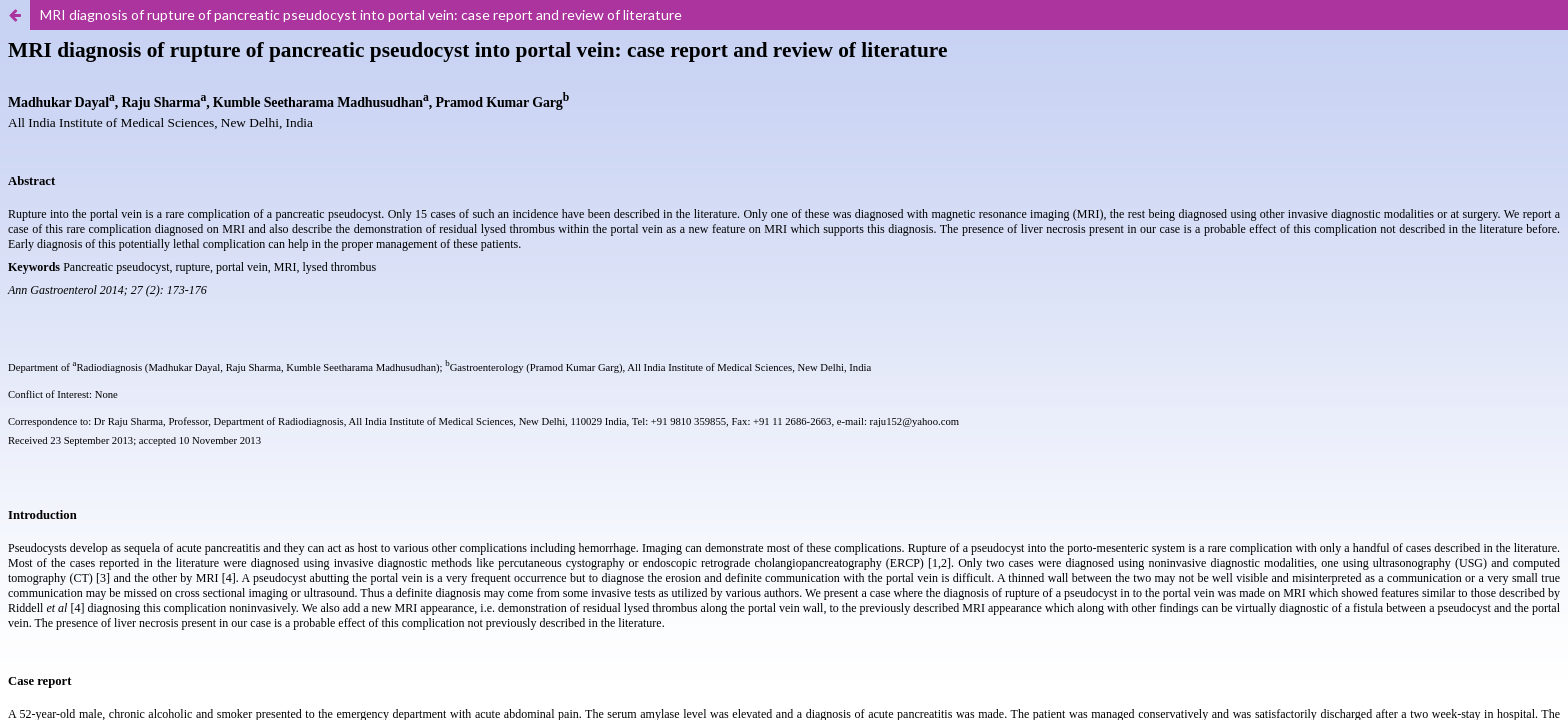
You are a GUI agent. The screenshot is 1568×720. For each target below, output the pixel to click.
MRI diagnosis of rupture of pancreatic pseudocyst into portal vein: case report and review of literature (361, 14)
